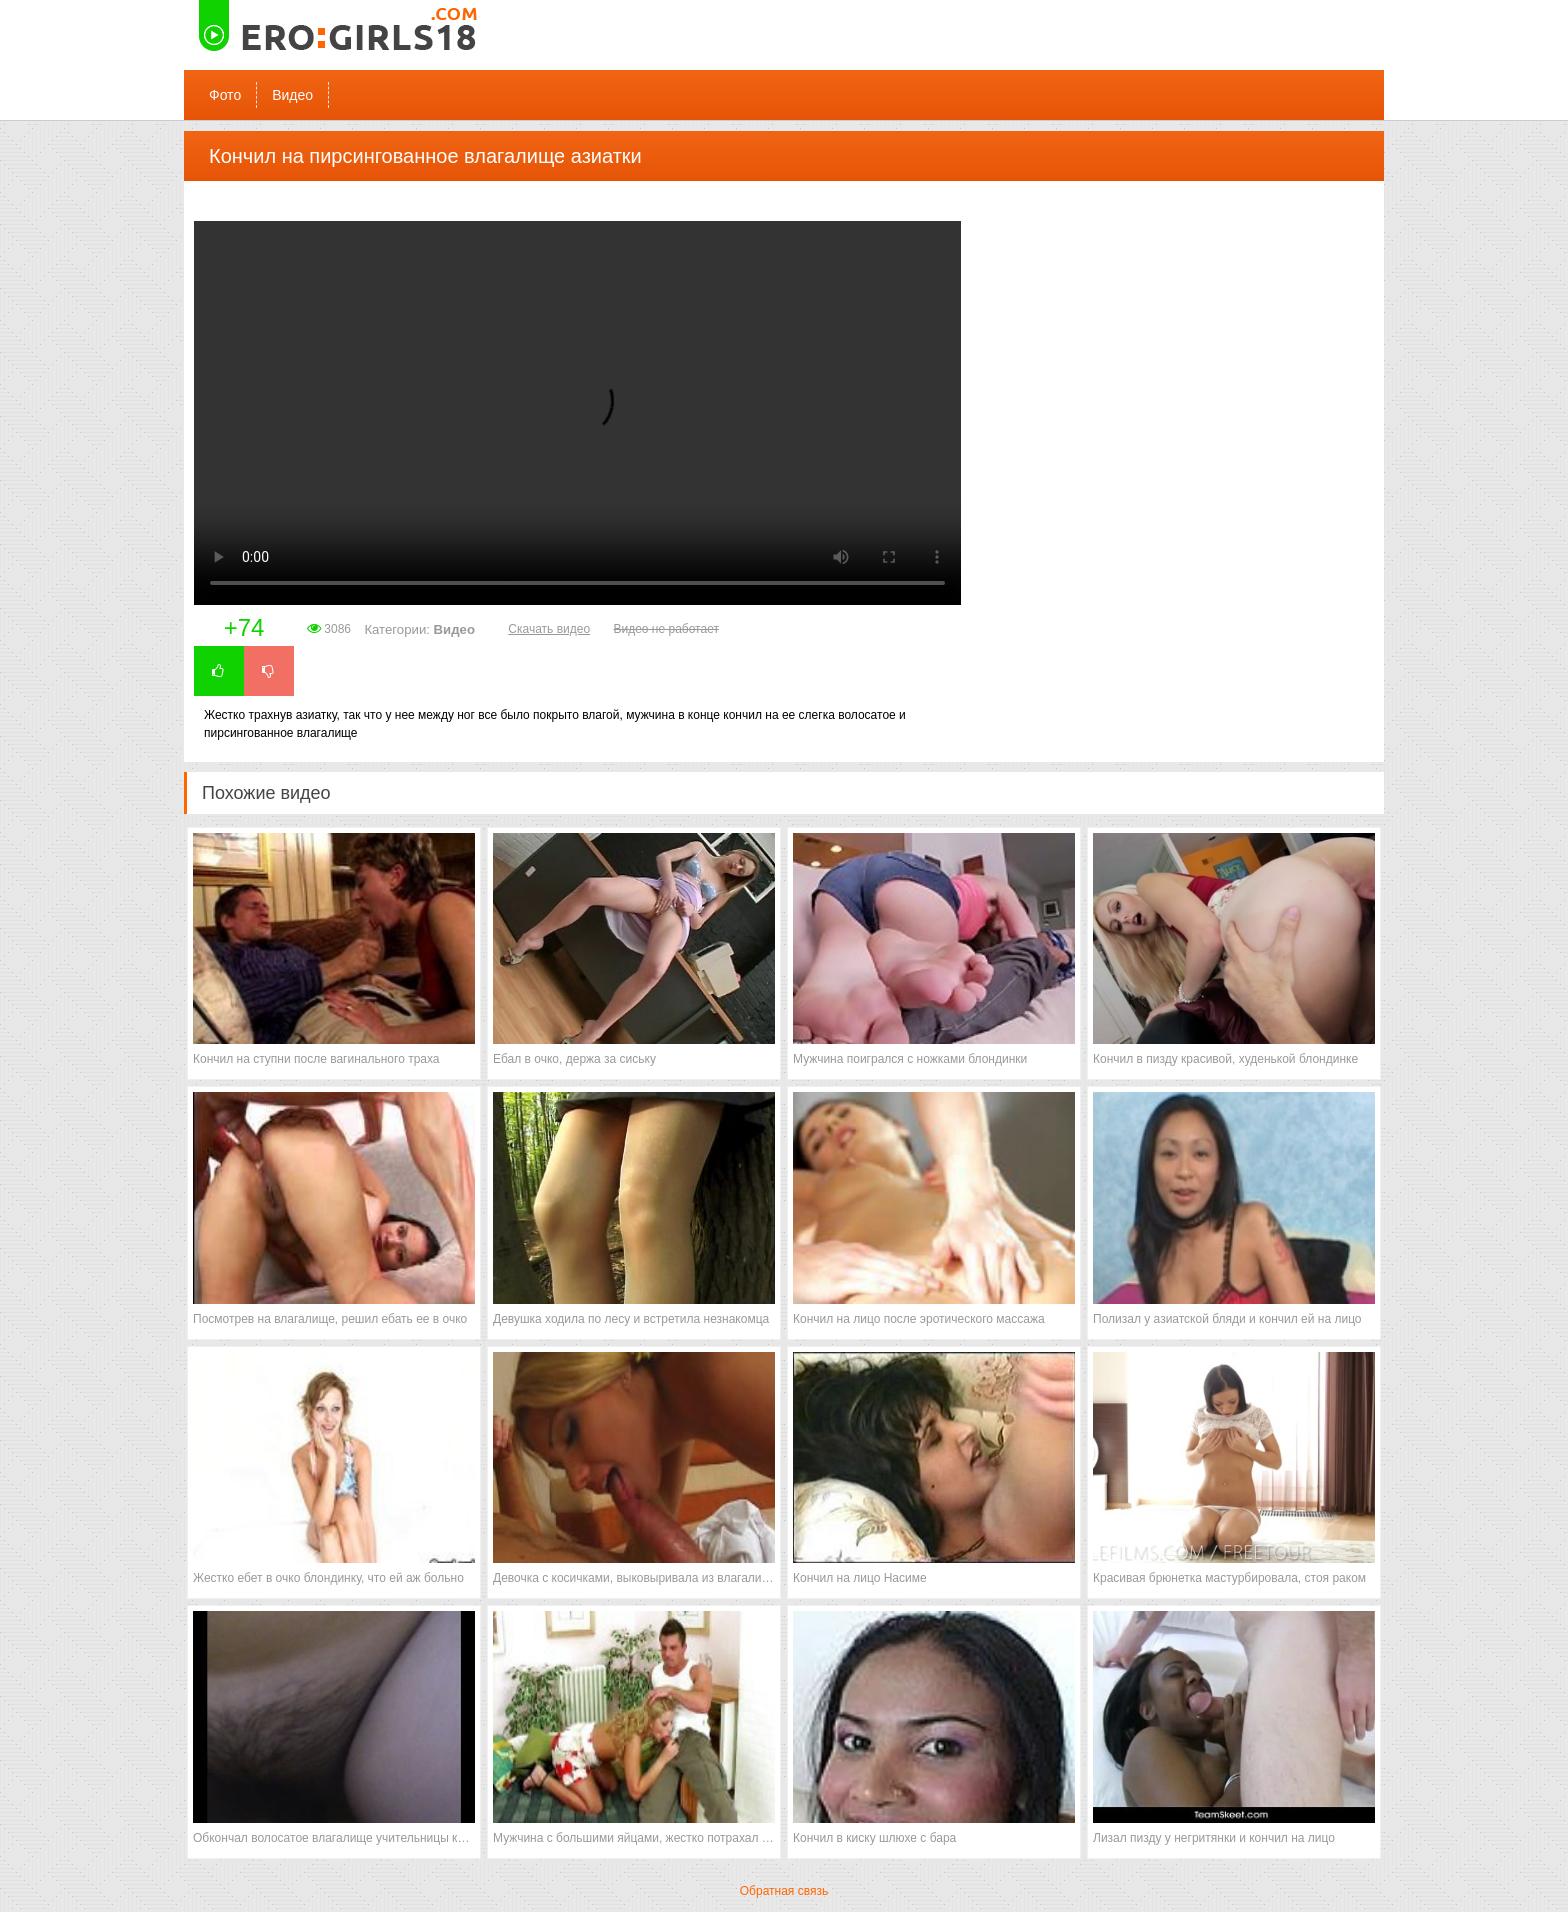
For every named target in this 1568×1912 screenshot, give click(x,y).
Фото (225, 95)
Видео (292, 95)
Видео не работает (665, 629)
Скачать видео (549, 629)
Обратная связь (784, 1891)
